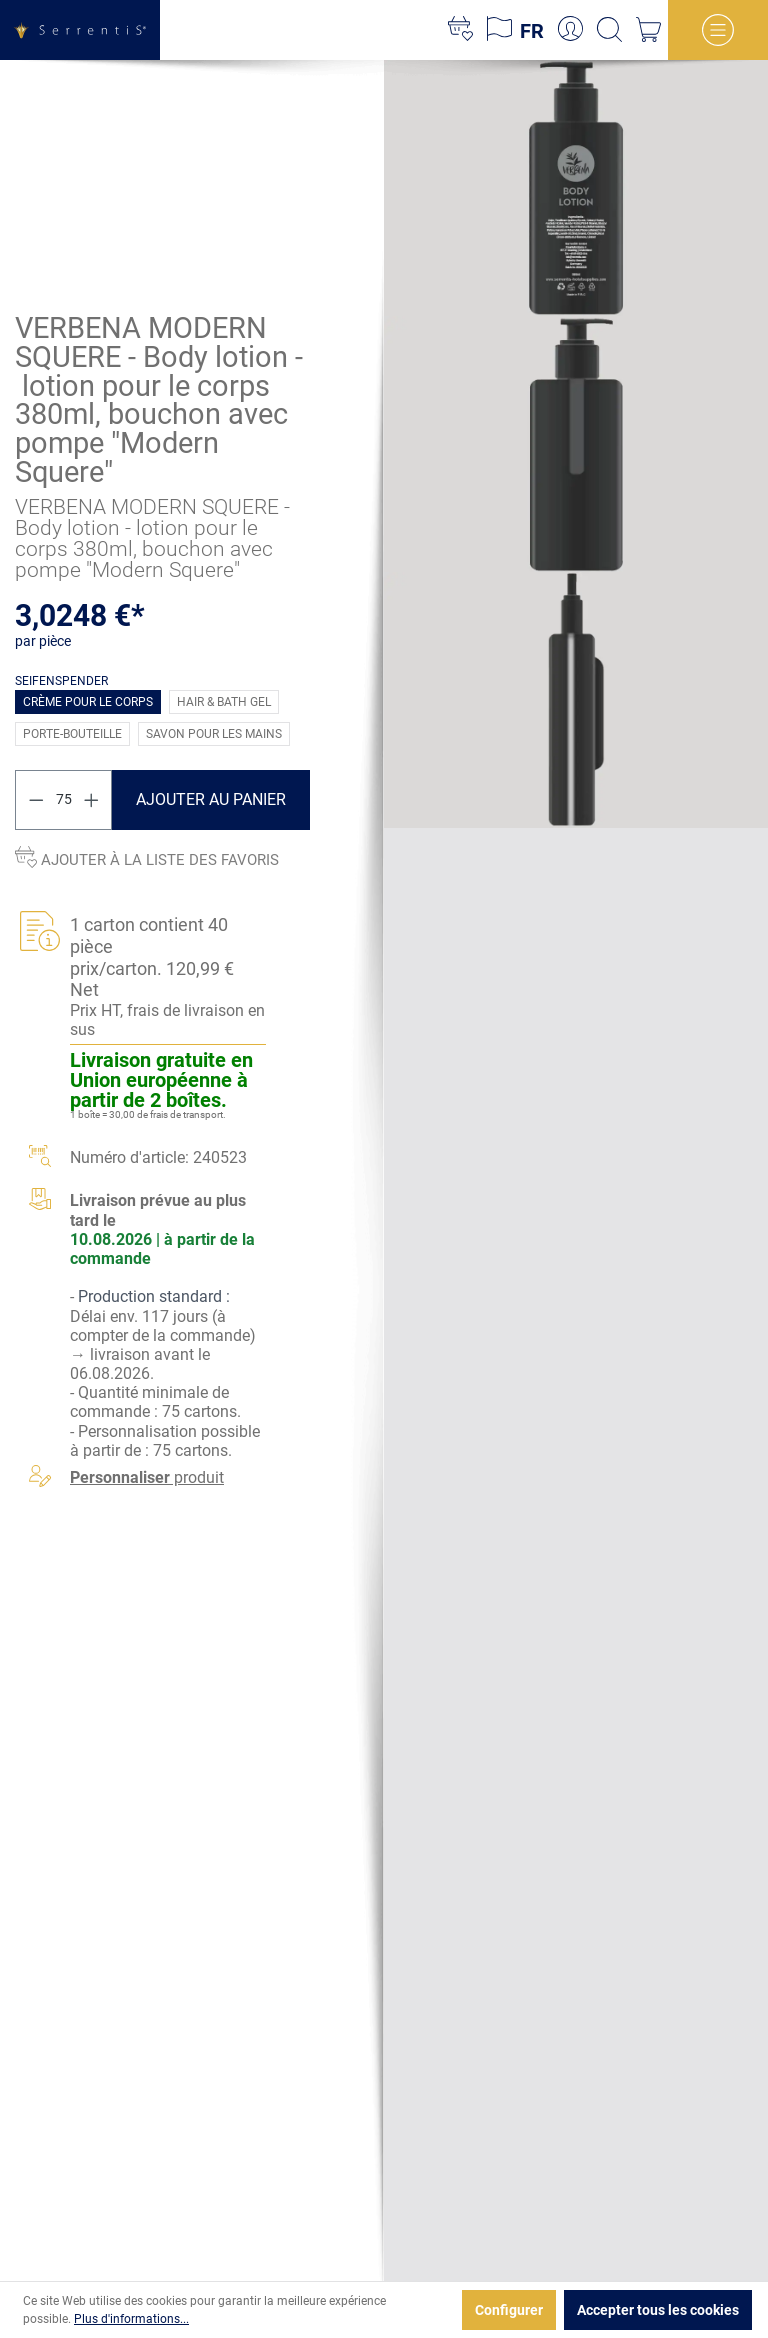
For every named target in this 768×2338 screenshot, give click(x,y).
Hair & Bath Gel (224, 701)
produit (147, 1477)
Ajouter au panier (211, 798)
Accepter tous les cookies (658, 2310)
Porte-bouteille (72, 733)
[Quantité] (64, 799)
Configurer (509, 2310)
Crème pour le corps (88, 701)
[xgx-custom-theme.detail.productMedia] (576, 187)
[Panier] (648, 30)
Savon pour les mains (214, 733)
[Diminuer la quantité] (36, 799)
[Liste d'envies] (460, 30)
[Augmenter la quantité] (92, 799)
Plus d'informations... (131, 2319)
